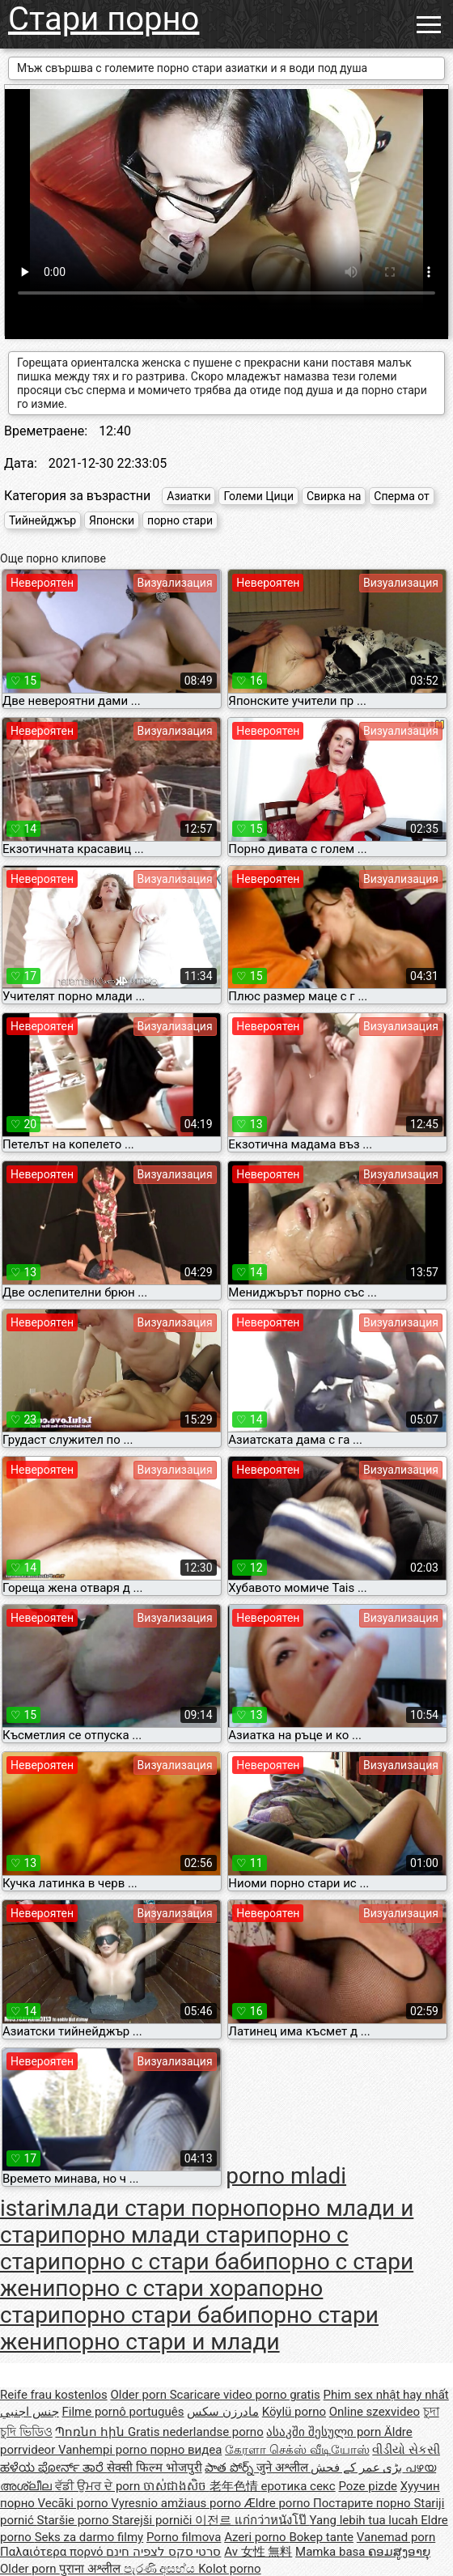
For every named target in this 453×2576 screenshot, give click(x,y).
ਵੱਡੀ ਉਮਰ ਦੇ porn (99, 2486)
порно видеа (186, 2449)
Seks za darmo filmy (89, 2537)
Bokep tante (321, 2537)
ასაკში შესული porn (325, 2432)
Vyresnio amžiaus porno (177, 2503)
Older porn (139, 2394)
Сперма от (402, 496)
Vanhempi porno (104, 2449)
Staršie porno (74, 2520)
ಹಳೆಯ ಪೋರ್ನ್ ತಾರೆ (53, 2467)
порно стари (180, 520)
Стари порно (103, 19)
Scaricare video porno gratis (245, 2394)
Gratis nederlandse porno (196, 2432)
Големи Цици (258, 496)
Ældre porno (278, 2503)
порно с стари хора (156, 2288)
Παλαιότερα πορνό (53, 2551)
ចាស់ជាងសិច (176, 2486)
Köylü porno (294, 2411)
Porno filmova (183, 2537)
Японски (111, 520)
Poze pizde (367, 2486)
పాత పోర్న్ (230, 2467)
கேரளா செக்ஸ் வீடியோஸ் (297, 2449)
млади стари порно (153, 2208)
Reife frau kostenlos (54, 2394)
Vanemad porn (396, 2537)
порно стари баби (154, 2315)
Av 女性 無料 (258, 2551)
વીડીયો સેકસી (406, 2449)
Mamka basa (331, 2551)
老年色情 (235, 2486)
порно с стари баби (163, 2261)
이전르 (215, 2520)
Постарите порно (363, 2503)
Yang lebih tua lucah (365, 2520)
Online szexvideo (374, 2411)
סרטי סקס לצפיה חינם (163, 2551)
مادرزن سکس (223, 2411)
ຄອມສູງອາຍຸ (399, 2551)
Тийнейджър (42, 520)
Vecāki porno (75, 2503)
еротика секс (297, 2486)
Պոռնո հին (91, 2432)
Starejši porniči (153, 2520)
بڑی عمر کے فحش (358, 2467)
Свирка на (334, 496)
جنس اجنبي (29, 2411)
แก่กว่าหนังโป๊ (272, 2520)
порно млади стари (163, 2235)
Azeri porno (256, 2537)
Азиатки (188, 496)
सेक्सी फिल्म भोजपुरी (154, 2467)
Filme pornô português (122, 2411)
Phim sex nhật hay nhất (386, 2394)
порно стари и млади (167, 2341)
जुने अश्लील (283, 2467)
